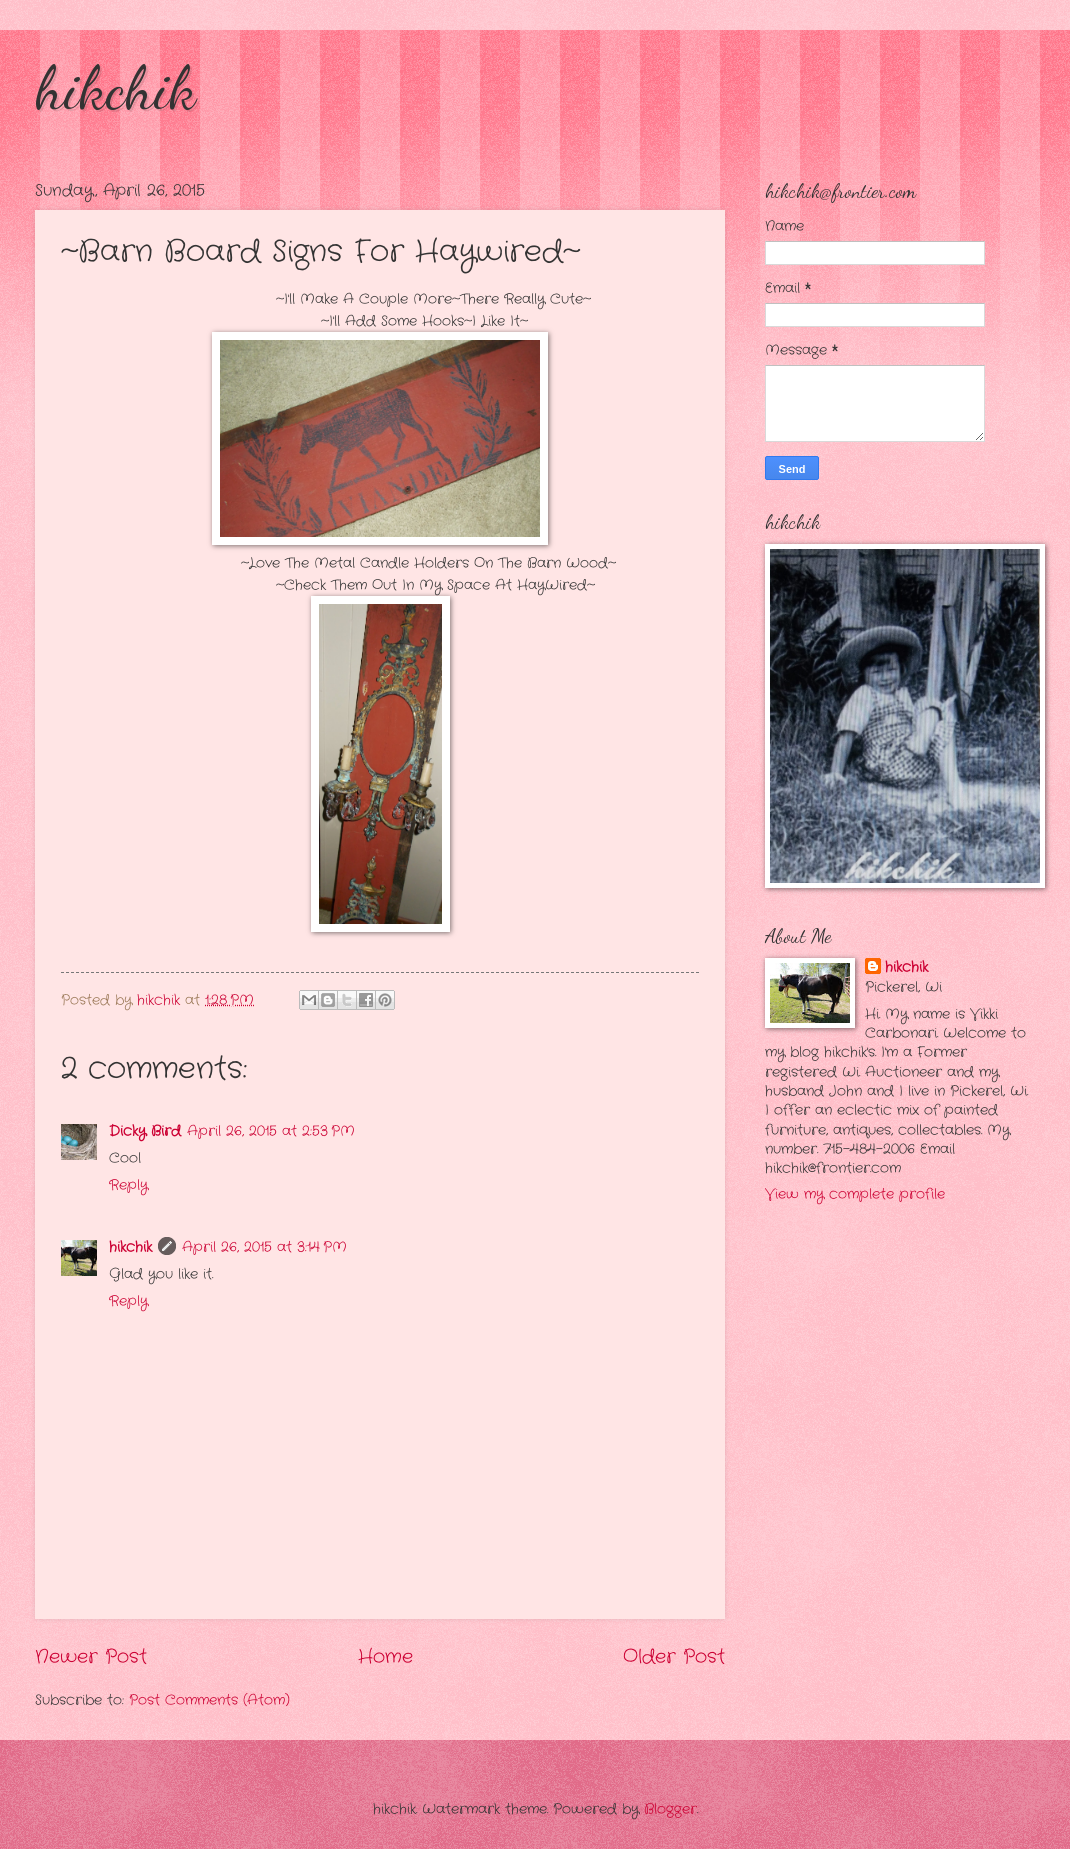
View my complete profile (855, 1194)
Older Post (674, 1657)
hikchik (115, 88)
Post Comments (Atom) (209, 1700)
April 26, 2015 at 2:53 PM (271, 1131)
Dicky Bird (145, 1131)
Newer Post (91, 1657)
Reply (128, 1185)
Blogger (670, 1809)
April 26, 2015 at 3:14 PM (264, 1247)
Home (385, 1657)
